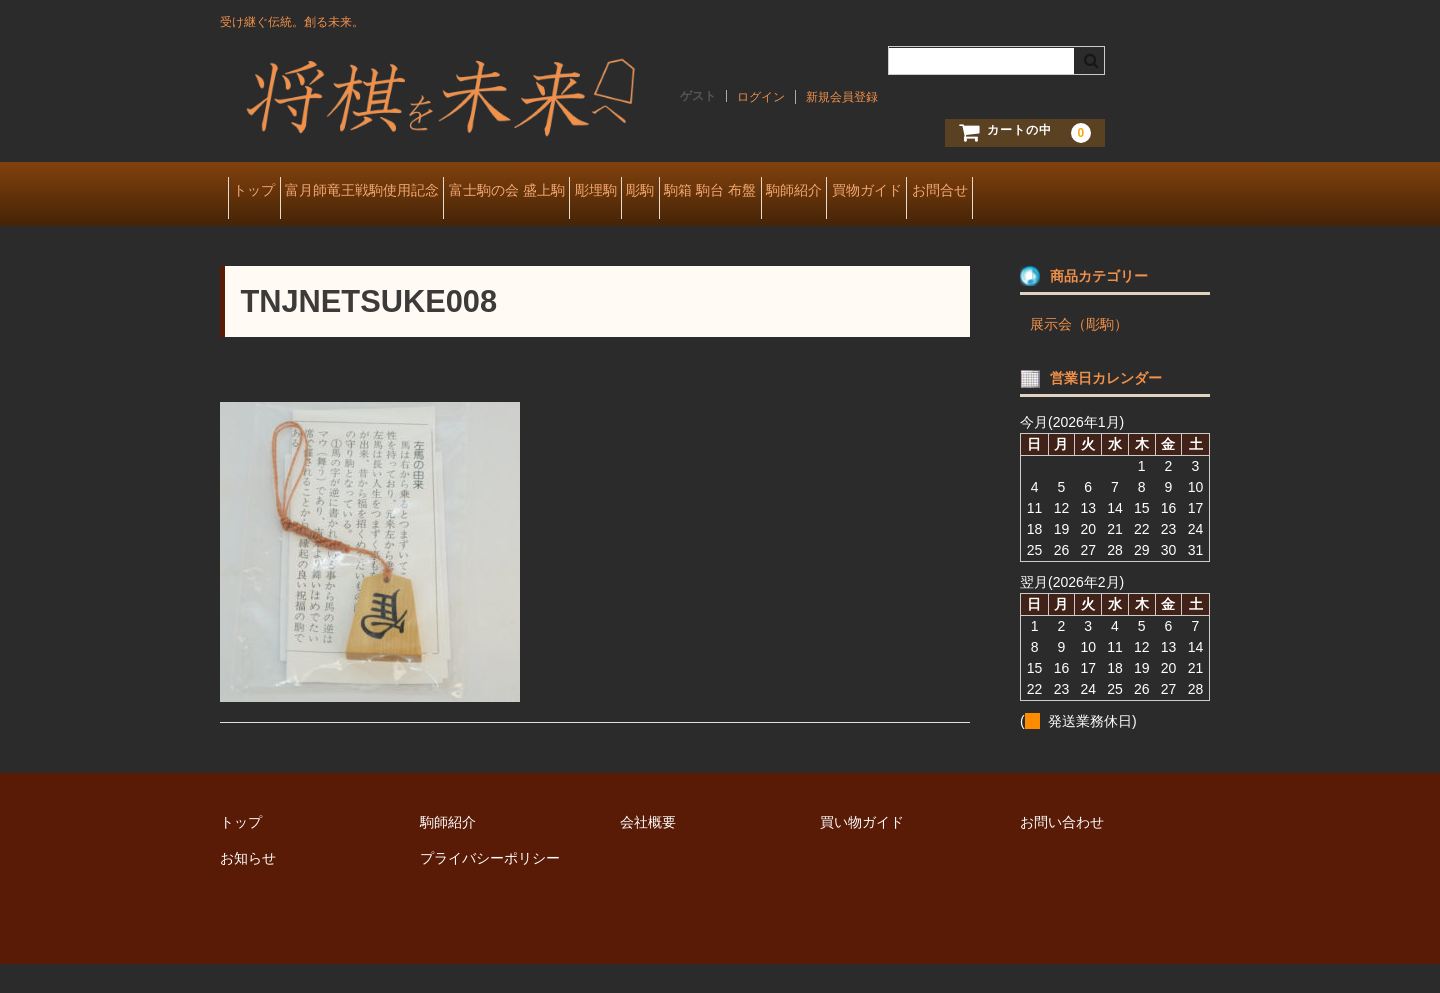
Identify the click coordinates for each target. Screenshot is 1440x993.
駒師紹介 (988, 192)
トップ (262, 192)
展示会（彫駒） (1079, 353)
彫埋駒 (697, 192)
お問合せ (268, 234)
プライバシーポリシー (490, 887)
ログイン (761, 97)
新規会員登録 (842, 97)
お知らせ (248, 887)
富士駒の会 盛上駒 (577, 192)
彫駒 (773, 192)
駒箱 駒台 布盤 (874, 192)
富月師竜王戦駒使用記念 (401, 192)
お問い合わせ (1062, 851)
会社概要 (648, 851)
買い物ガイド (862, 851)
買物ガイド (1092, 192)
